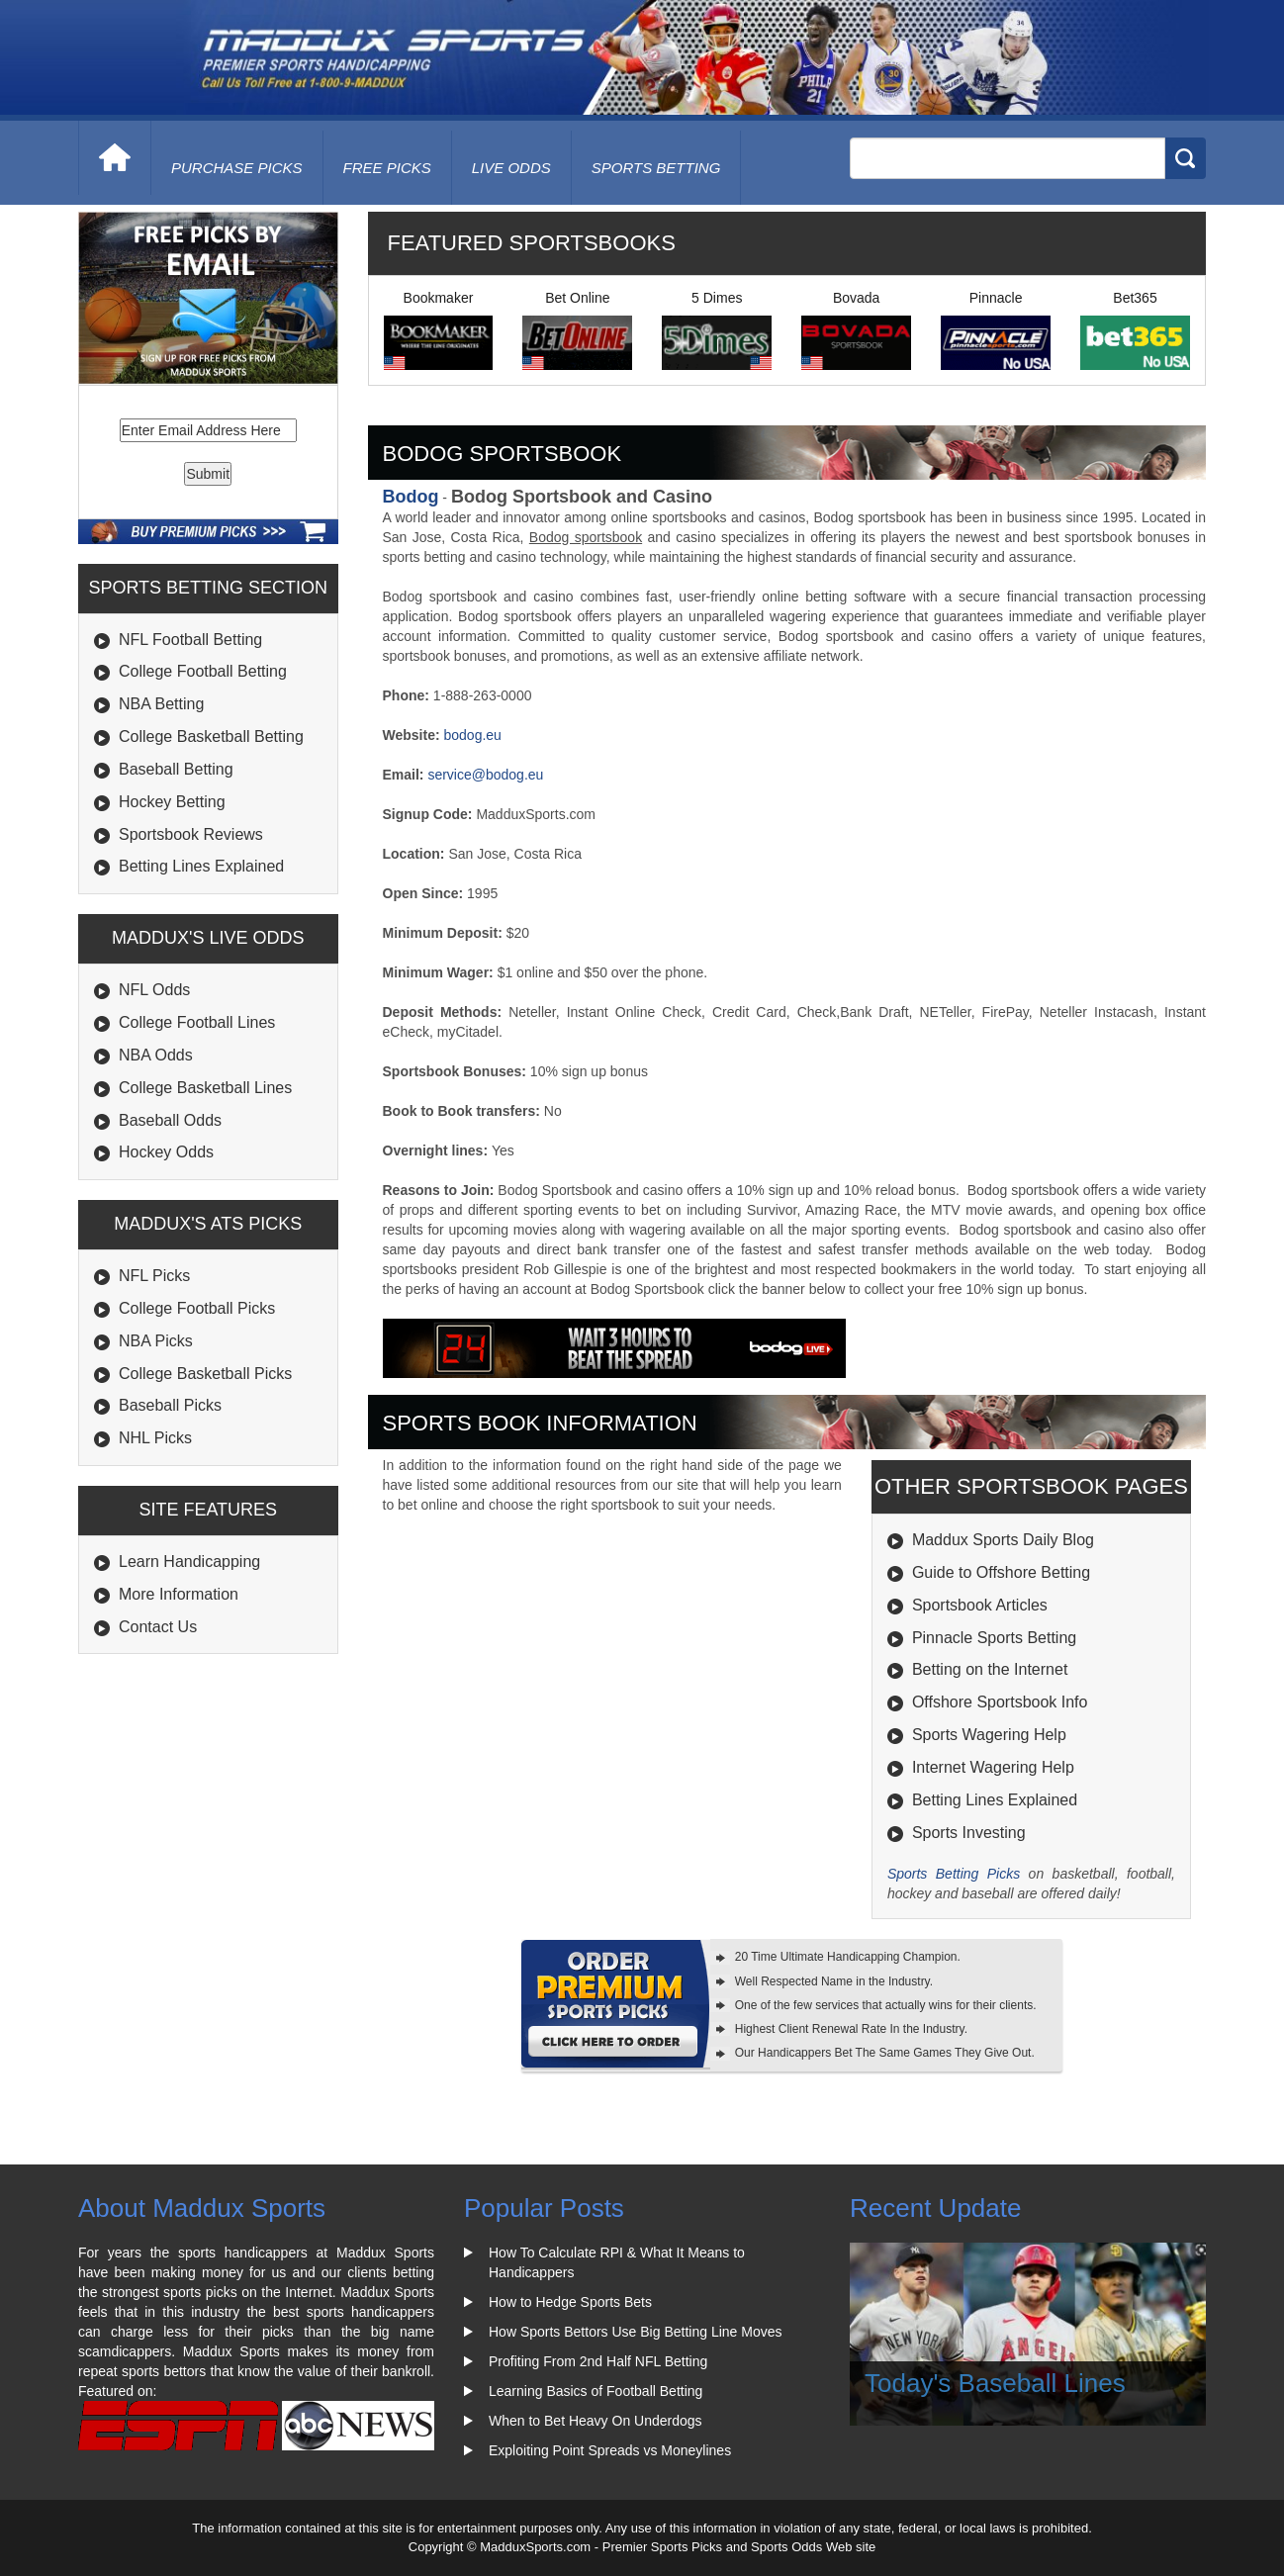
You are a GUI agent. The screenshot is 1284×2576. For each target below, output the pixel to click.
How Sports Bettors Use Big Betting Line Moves (635, 2332)
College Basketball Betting (211, 736)
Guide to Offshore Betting (1001, 1572)
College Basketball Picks (205, 1373)
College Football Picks (197, 1308)
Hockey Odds (166, 1152)
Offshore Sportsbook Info (1000, 1702)
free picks (387, 167)
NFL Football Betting (190, 639)
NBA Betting (161, 703)
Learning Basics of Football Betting (595, 2391)
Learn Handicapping (189, 1561)
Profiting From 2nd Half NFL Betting (598, 2361)
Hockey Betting (172, 801)
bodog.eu (472, 735)
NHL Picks (155, 1437)
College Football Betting (203, 671)
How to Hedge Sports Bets (570, 2302)
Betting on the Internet (989, 1669)
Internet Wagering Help (993, 1767)
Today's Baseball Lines (995, 2383)
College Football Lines (197, 1022)
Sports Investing (969, 1832)
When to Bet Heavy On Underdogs (595, 2421)
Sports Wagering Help (989, 1734)
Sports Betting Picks (953, 1874)
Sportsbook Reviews (191, 834)
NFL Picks (154, 1275)
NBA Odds (156, 1055)
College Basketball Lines (205, 1087)
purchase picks (237, 167)
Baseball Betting (176, 769)
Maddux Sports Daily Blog (1003, 1539)
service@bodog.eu (485, 774)
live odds (511, 167)
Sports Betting (656, 167)
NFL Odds (154, 989)
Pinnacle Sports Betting (994, 1637)
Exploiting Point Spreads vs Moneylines (610, 2450)
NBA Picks (156, 1341)
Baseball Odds (170, 1120)
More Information (178, 1594)
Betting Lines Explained (201, 866)
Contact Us (158, 1626)
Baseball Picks (170, 1405)
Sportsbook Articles (980, 1605)
